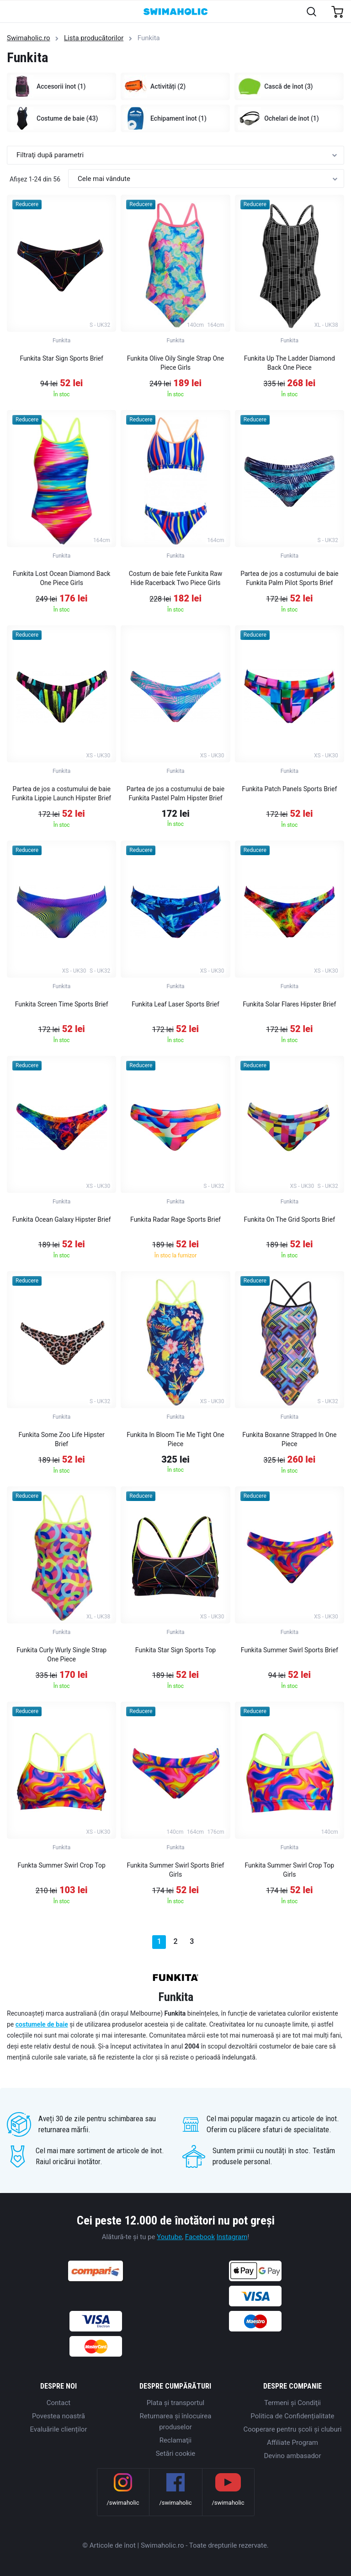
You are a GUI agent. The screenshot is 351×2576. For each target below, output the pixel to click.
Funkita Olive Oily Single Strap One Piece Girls (175, 363)
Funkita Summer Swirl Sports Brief (289, 1650)
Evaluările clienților (58, 2429)
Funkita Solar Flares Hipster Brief (289, 1004)
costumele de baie (42, 2024)
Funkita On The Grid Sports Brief (289, 1219)
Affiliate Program (292, 2442)
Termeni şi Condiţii (292, 2403)
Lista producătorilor (93, 38)
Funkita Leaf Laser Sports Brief (175, 1004)
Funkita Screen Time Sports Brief (61, 1004)
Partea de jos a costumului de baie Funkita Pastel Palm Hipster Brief (175, 793)
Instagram (232, 2237)
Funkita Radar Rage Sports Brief (175, 1219)
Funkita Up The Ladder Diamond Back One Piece (289, 363)
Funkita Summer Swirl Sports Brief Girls (175, 1870)
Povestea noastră (58, 2416)
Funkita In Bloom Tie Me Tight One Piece (175, 1439)
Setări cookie (176, 2453)
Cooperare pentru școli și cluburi (293, 2429)
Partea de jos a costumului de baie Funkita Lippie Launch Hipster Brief (61, 793)
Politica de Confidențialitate (292, 2416)
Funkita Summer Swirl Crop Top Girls (290, 1870)
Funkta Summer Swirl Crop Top (62, 1865)
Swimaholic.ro (28, 38)
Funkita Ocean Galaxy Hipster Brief (61, 1219)
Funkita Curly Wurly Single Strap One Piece (61, 1654)
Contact (58, 2403)
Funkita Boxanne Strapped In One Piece (289, 1439)
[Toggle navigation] (12, 12)
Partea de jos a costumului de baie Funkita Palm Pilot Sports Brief (289, 578)
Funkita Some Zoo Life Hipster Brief (62, 1439)
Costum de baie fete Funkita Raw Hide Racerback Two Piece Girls (176, 578)
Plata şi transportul (175, 2403)
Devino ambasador (292, 2456)
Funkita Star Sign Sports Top (175, 1650)
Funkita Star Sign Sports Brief (61, 358)
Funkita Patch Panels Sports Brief (289, 789)
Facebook (200, 2237)
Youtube (169, 2237)
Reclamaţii (175, 2440)
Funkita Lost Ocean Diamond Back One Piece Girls (62, 578)
